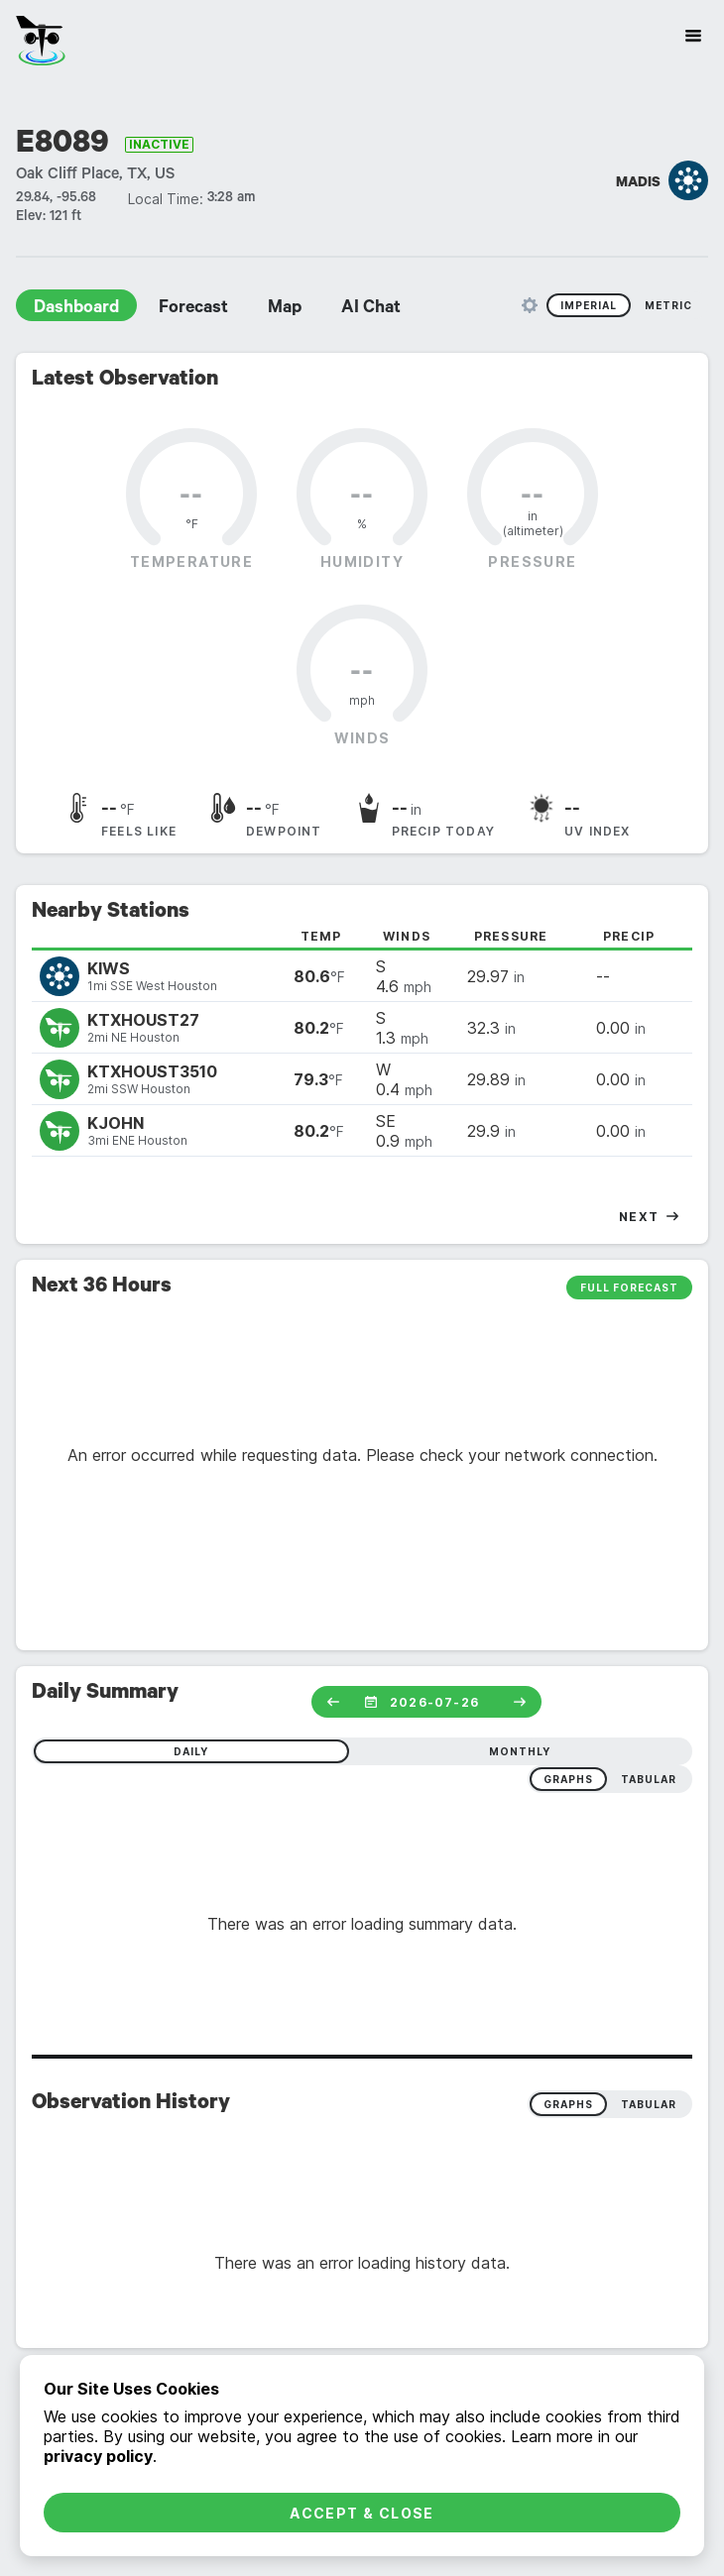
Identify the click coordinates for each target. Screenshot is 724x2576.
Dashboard (76, 309)
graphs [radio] (568, 1779)
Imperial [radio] (588, 305)
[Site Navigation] (693, 36)
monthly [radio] (519, 1751)
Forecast (193, 309)
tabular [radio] (648, 1779)
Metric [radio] (668, 305)
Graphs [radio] (568, 2104)
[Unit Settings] (529, 305)
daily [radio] (191, 1751)
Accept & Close (362, 2513)
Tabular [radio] (648, 2104)
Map (285, 309)
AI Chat (371, 309)
